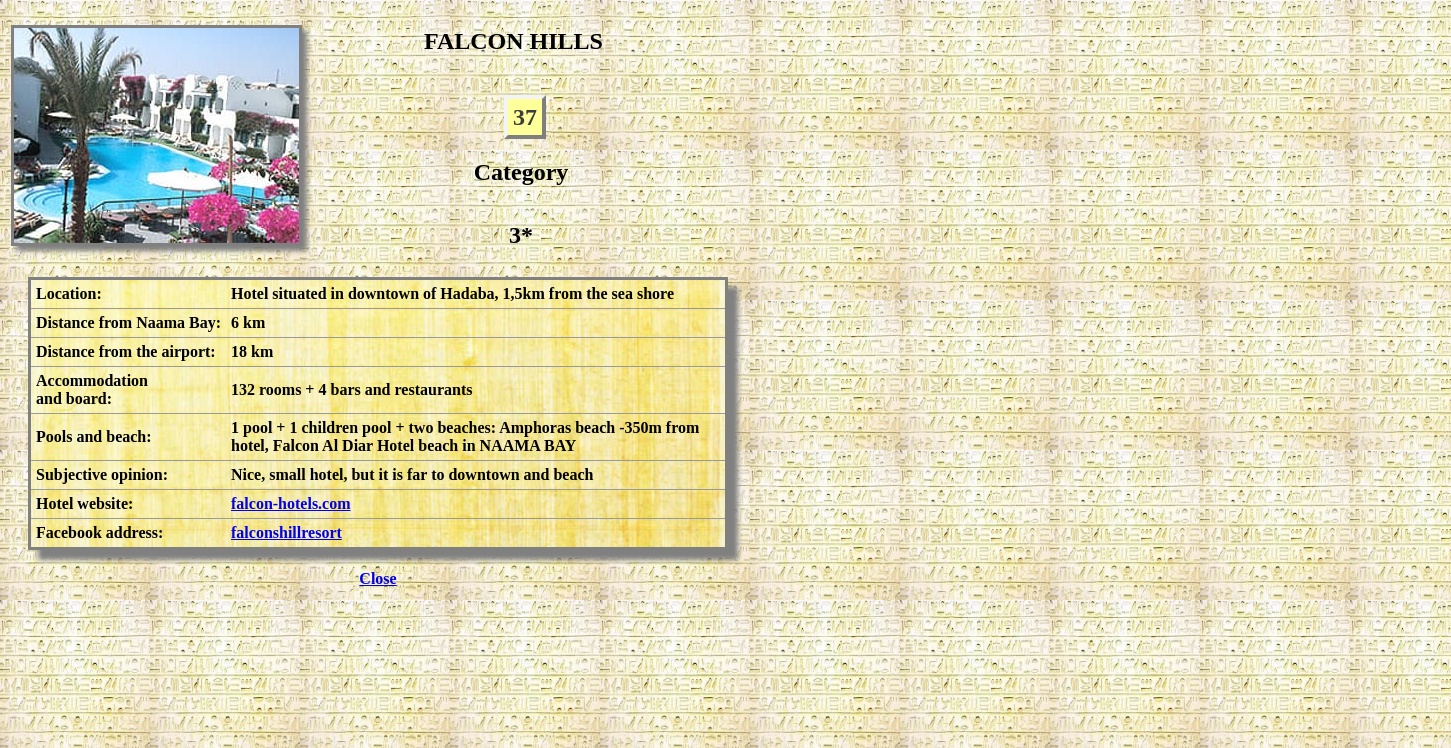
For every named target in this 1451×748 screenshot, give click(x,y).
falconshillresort (286, 532)
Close (377, 578)
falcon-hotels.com (291, 503)
